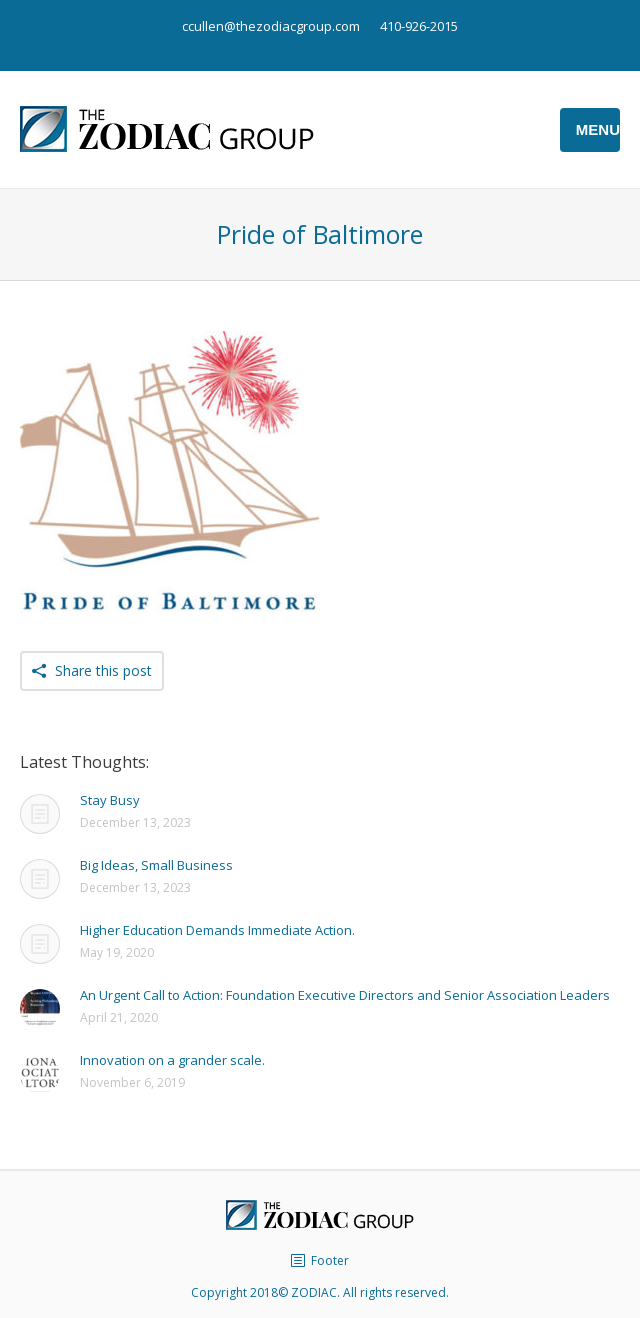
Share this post (103, 670)
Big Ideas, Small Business (156, 865)
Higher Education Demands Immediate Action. (217, 930)
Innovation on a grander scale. (172, 1060)
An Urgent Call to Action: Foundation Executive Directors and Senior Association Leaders (345, 995)
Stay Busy (110, 800)
